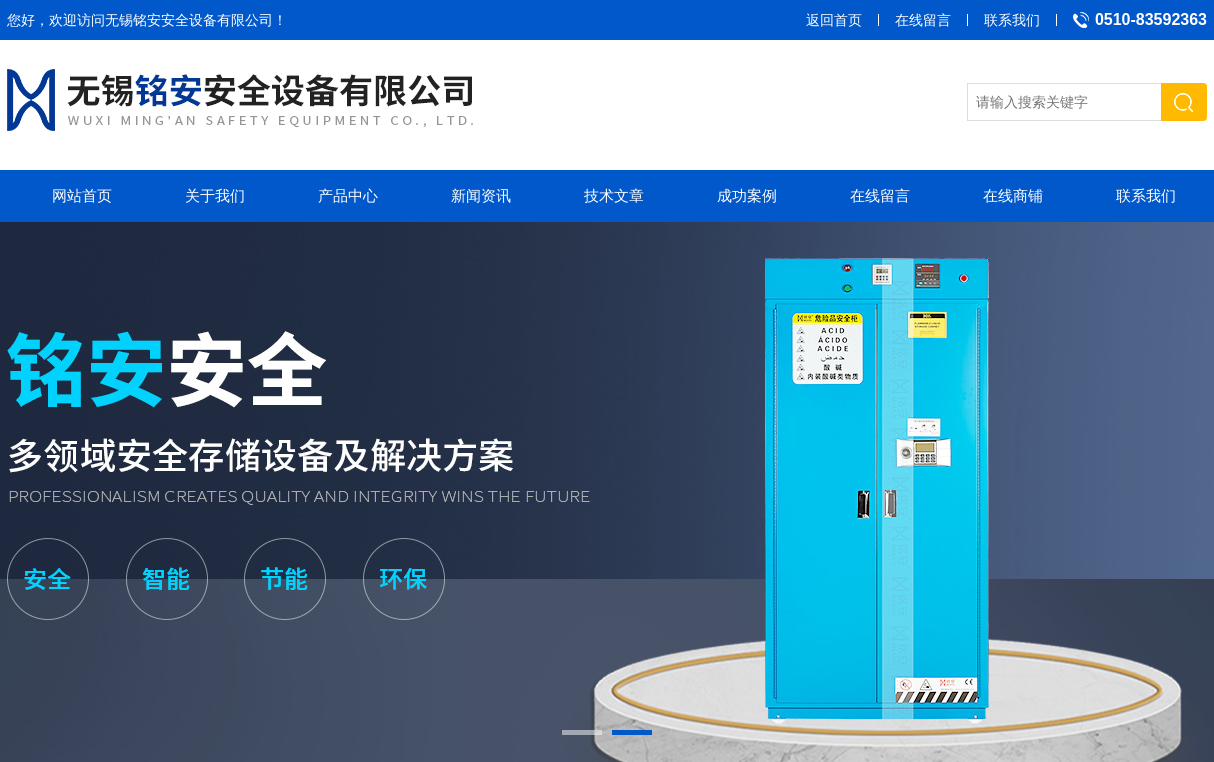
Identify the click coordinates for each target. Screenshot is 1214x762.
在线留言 (923, 20)
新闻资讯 (481, 195)
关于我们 (215, 195)
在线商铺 (1013, 195)
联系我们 (1012, 20)
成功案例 (747, 195)
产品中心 (348, 195)
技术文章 (614, 195)
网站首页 (82, 195)
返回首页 (834, 20)
